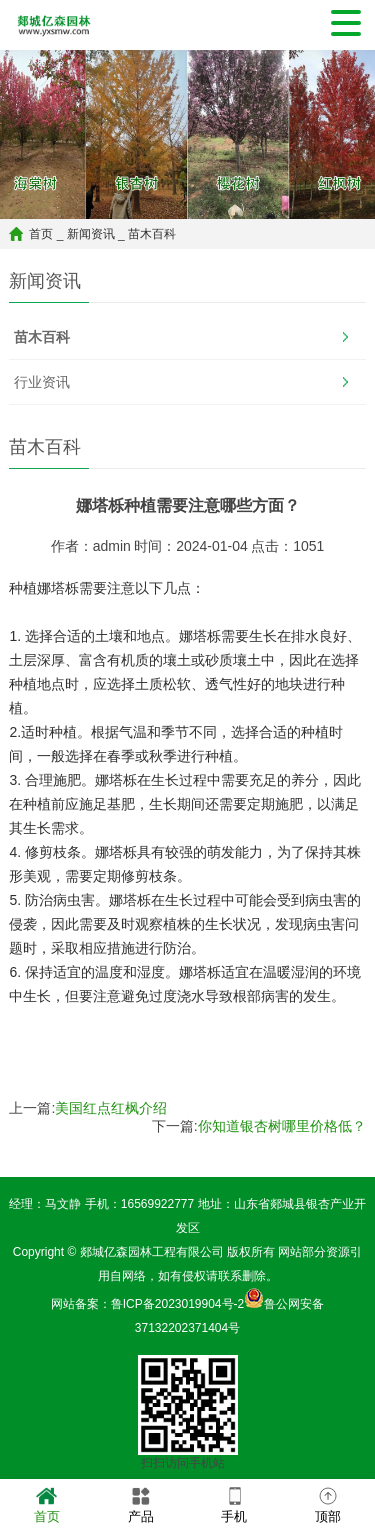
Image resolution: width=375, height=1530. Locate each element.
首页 (41, 234)
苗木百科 (152, 234)
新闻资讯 (91, 234)
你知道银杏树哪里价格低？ (282, 1126)
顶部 (328, 1503)
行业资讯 (42, 382)
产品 (141, 1503)
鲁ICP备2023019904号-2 (177, 1304)
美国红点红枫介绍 (111, 1108)
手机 (234, 1503)
